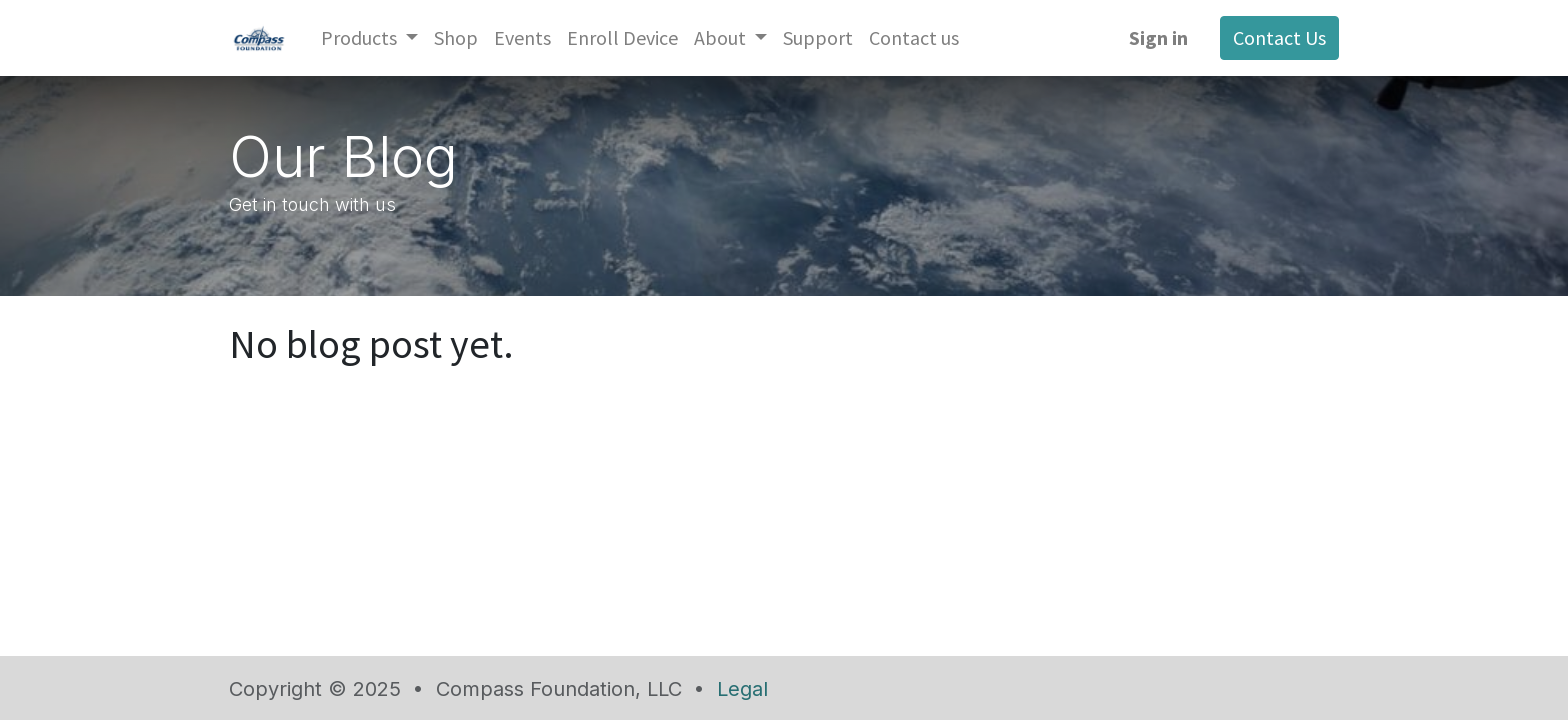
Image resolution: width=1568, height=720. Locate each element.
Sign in (1158, 37)
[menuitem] (456, 38)
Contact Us (1279, 37)
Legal (742, 689)
